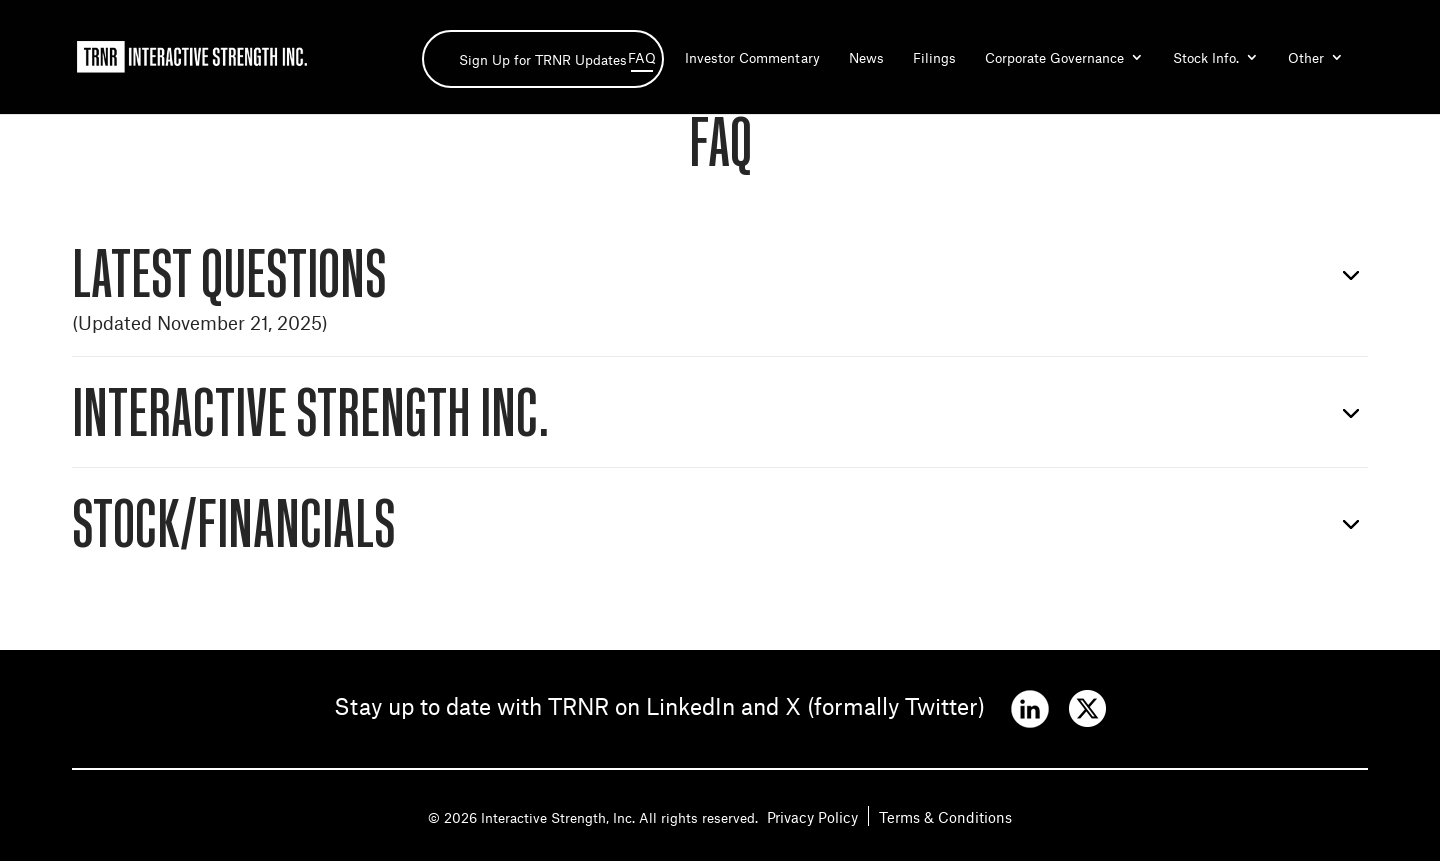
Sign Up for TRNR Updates (543, 59)
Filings (934, 58)
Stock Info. (1206, 58)
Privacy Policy (812, 816)
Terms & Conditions (945, 816)
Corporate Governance (1054, 58)
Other (1306, 58)
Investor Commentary (752, 58)
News (866, 58)
